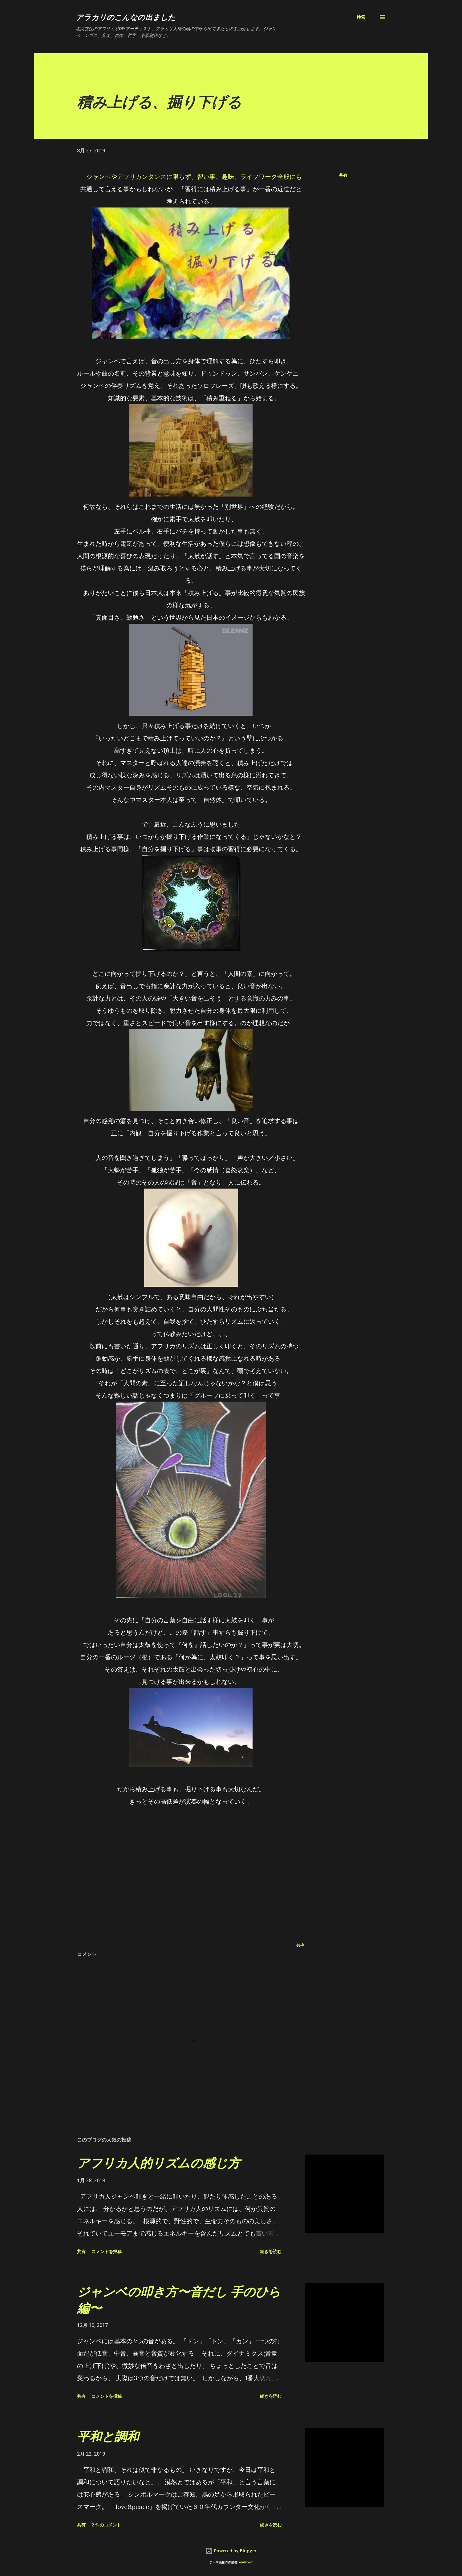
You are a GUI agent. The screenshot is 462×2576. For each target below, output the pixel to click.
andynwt (246, 2562)
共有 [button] (343, 175)
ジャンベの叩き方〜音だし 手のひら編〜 (179, 2299)
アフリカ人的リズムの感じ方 (158, 2162)
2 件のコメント (106, 2525)
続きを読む (271, 2251)
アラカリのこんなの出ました (126, 17)
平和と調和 (108, 2436)
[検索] (361, 17)
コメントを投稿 (106, 2251)
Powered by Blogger (231, 2551)
